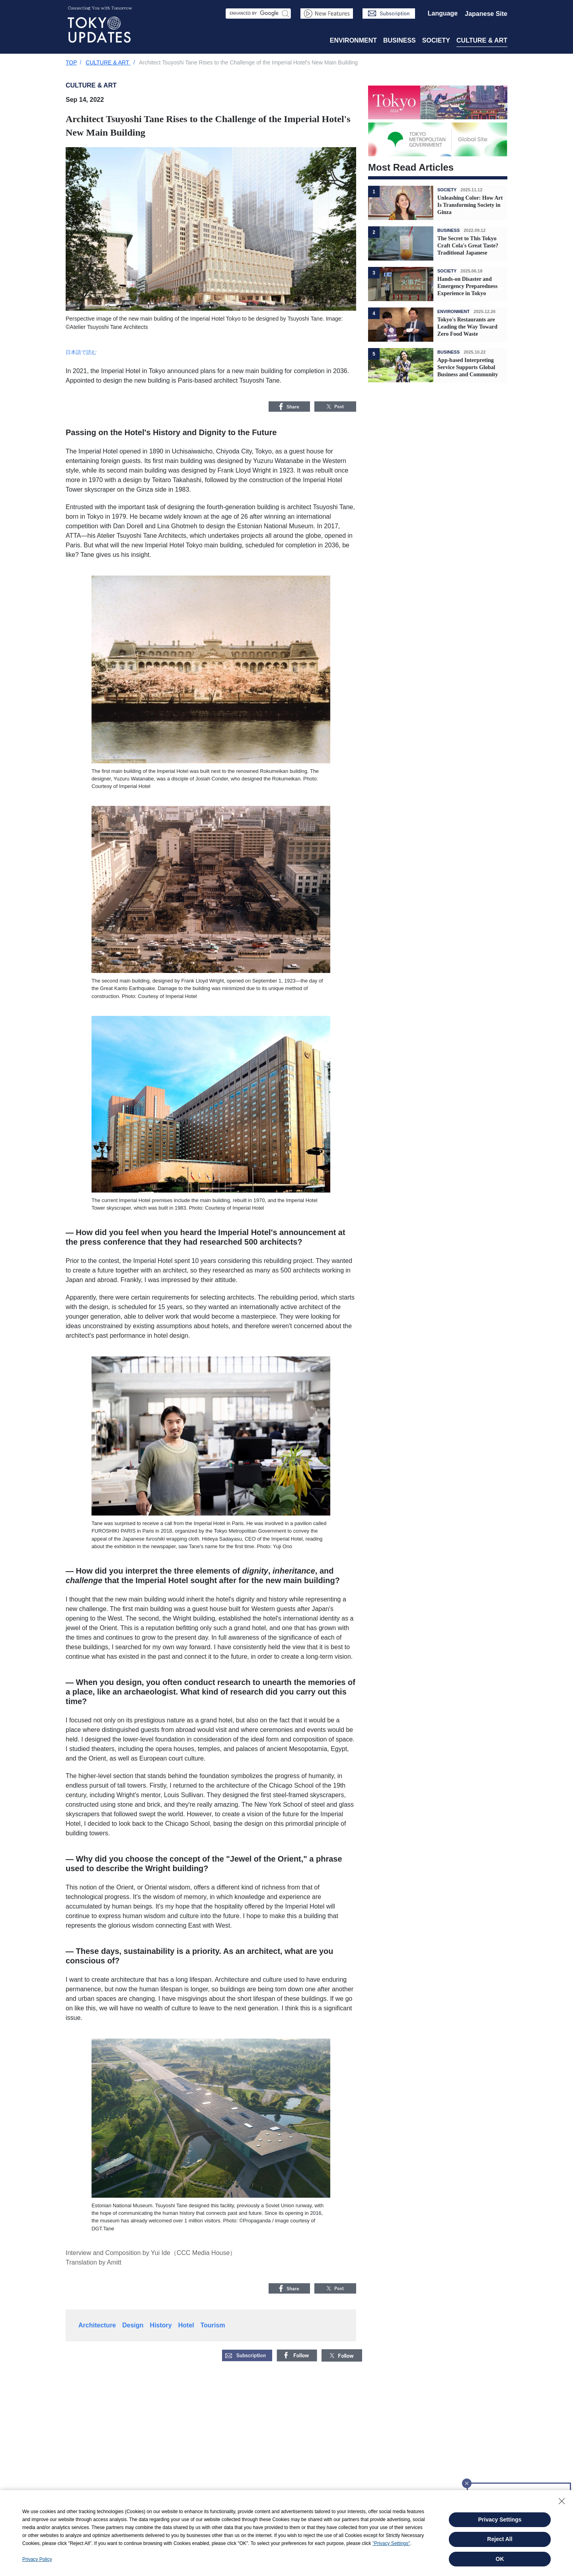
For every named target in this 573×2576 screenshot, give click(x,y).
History (161, 2325)
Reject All (499, 2539)
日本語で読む (81, 352)
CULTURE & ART (481, 40)
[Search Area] (258, 13)
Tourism (213, 2325)
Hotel (186, 2325)
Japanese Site (486, 13)
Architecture (97, 2325)
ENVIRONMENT (353, 40)
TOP (71, 62)
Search (286, 13)
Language (443, 13)
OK (500, 2559)
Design (132, 2325)
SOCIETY (436, 40)
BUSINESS (399, 40)
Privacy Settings (500, 2519)
